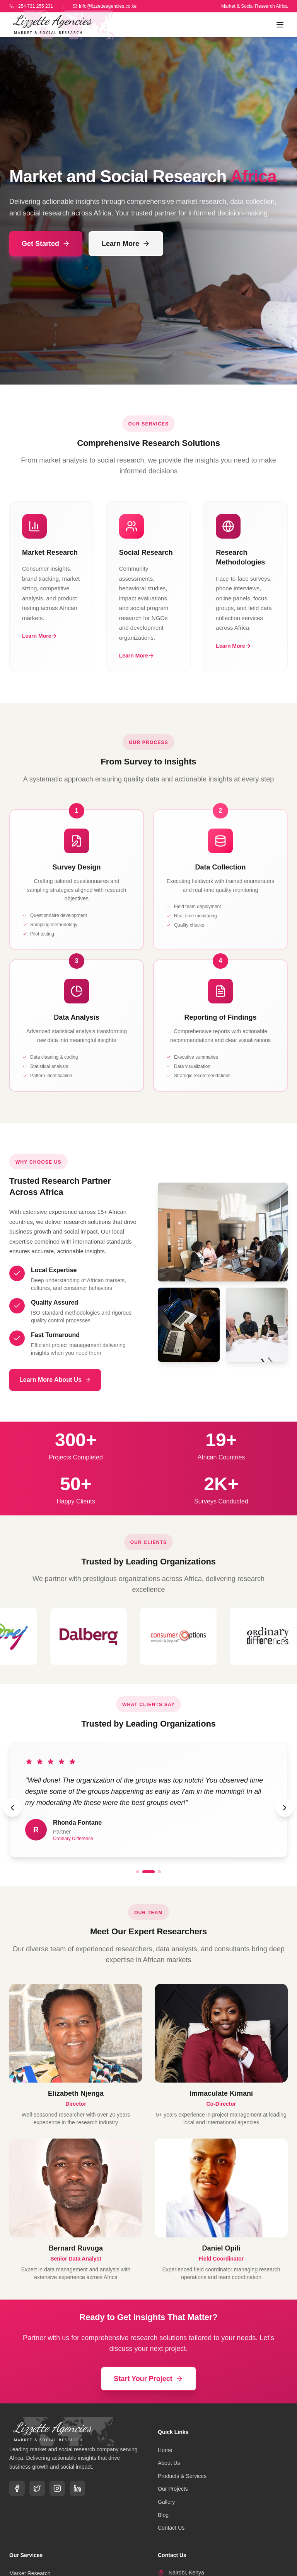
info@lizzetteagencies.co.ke (105, 6)
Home (165, 2450)
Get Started (46, 243)
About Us (169, 2463)
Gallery (166, 2502)
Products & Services (182, 2476)
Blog (163, 2515)
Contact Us (171, 2528)
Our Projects (173, 2489)
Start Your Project (148, 2379)
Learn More (126, 243)
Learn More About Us (55, 1379)
